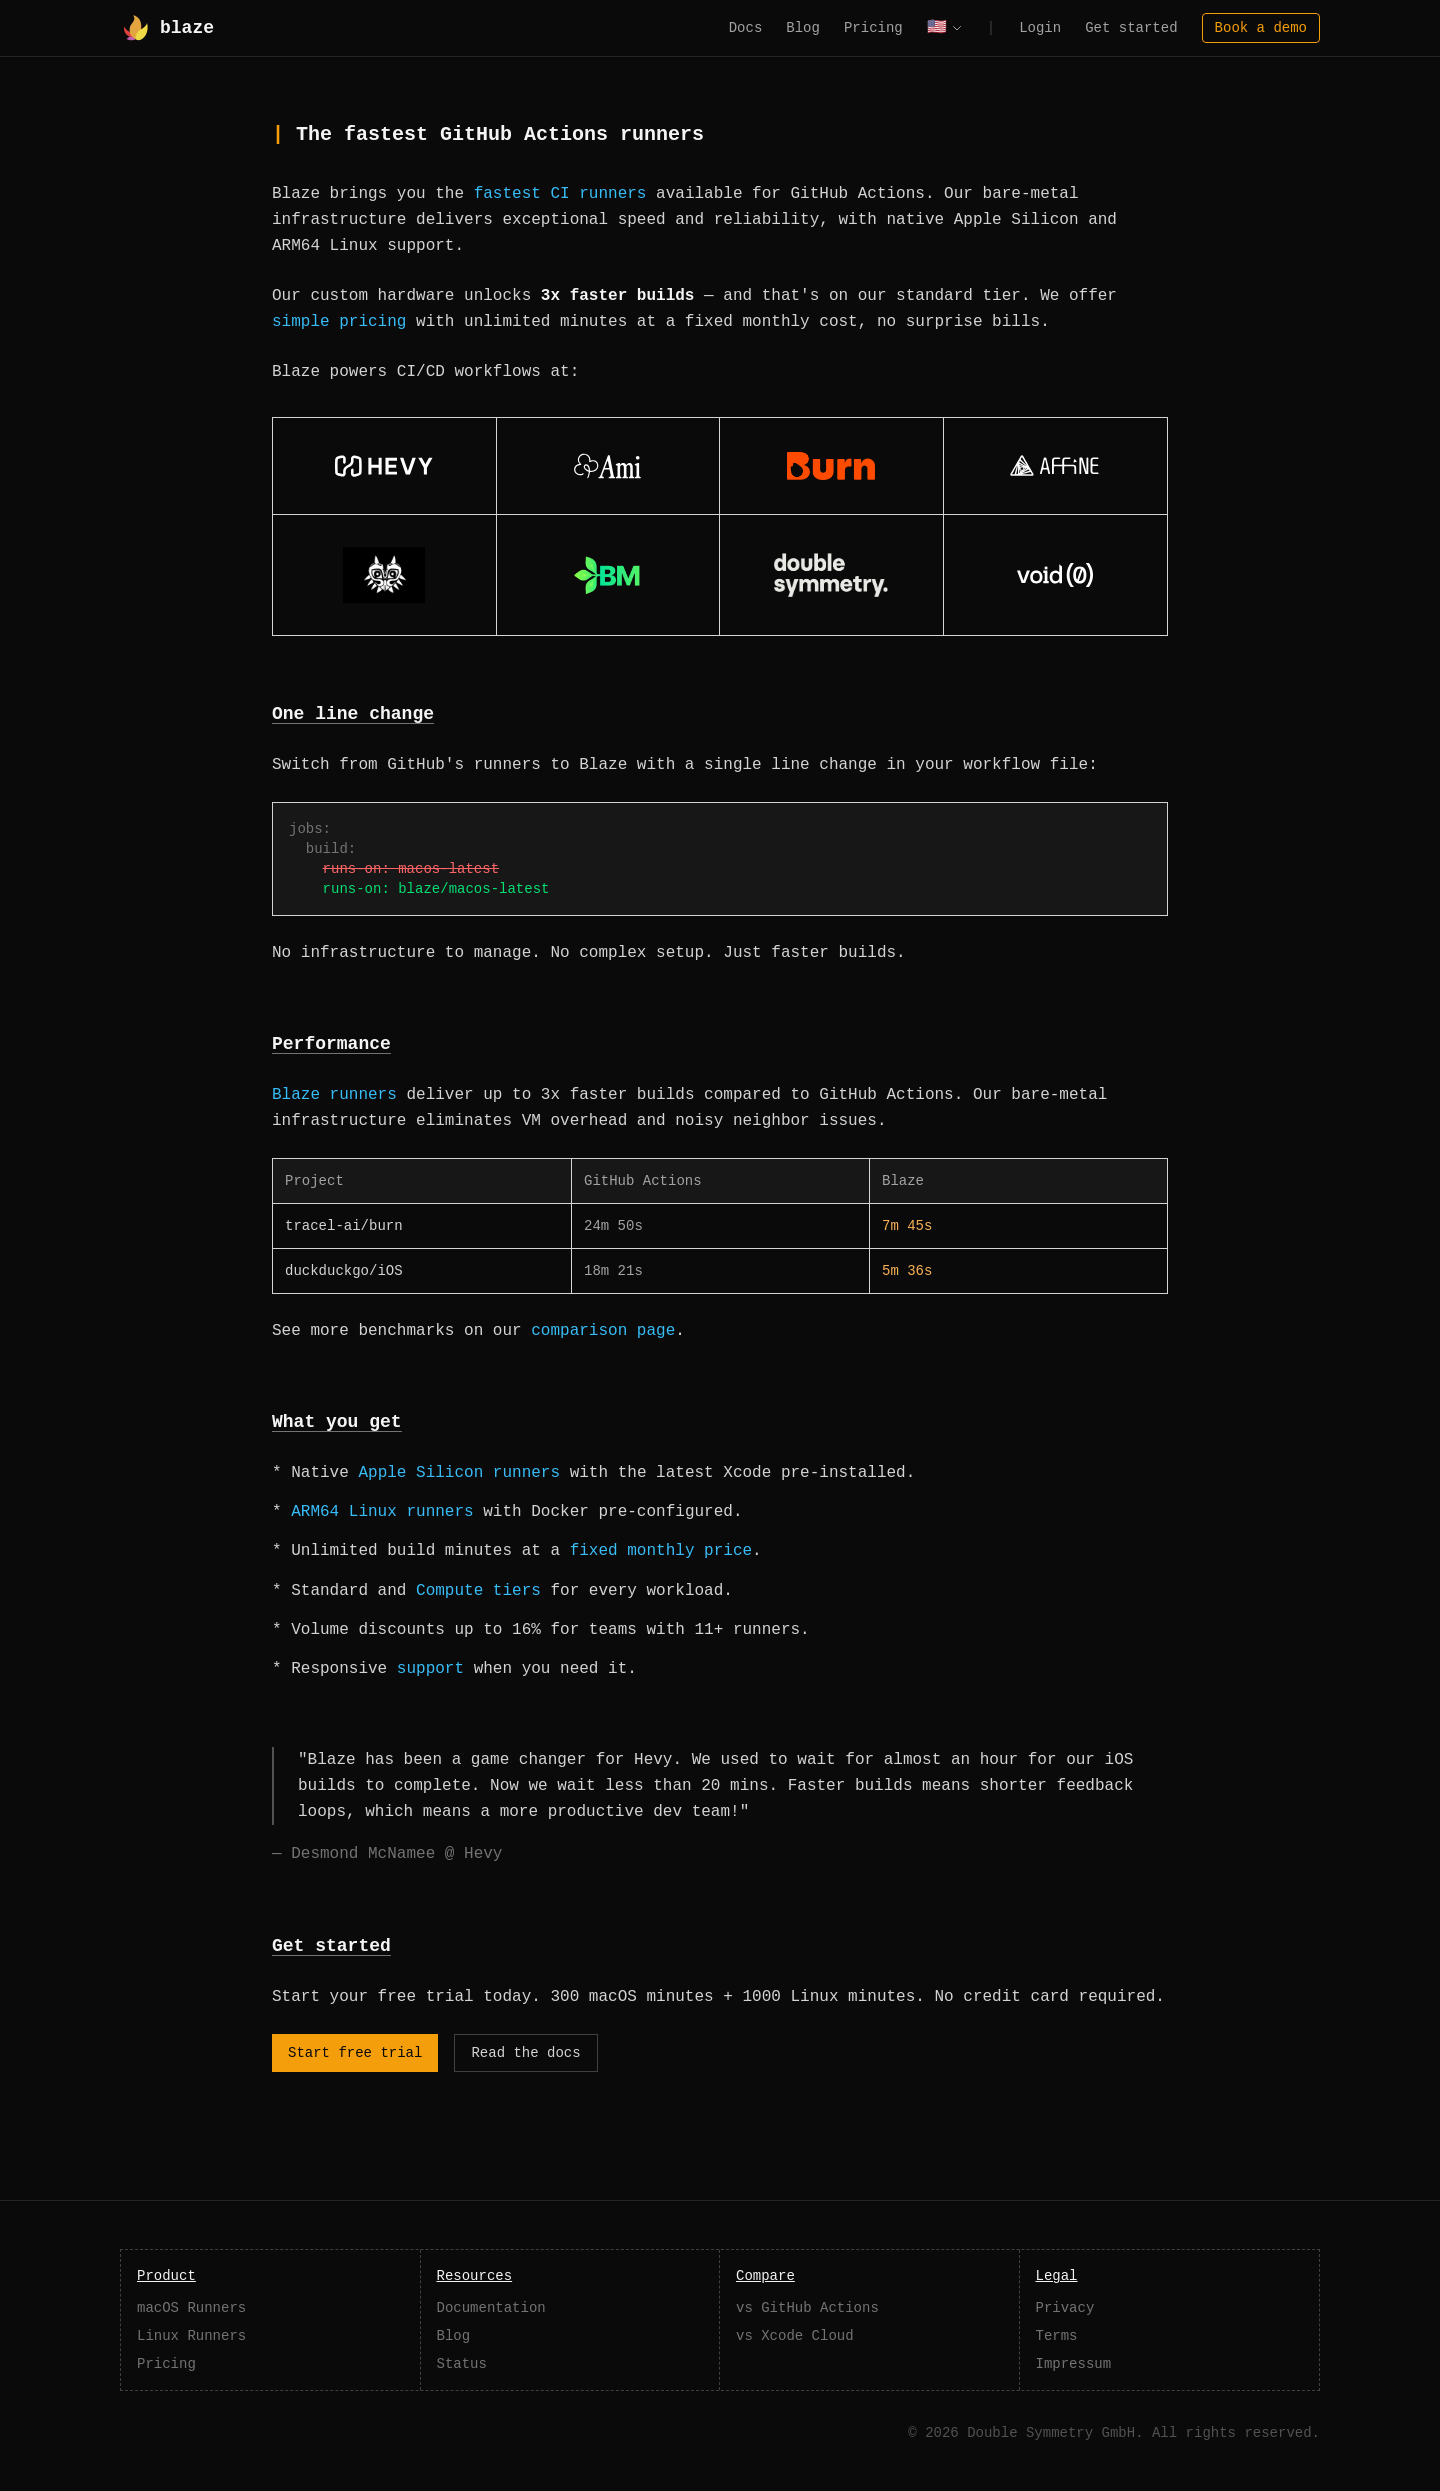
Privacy (1065, 2308)
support (430, 1669)
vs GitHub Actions (807, 2308)
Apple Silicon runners (459, 1473)
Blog (803, 28)
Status (462, 2364)
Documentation (491, 2308)
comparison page (603, 1331)
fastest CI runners (560, 194)
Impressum (1074, 2364)
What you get (337, 1422)
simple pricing (339, 322)
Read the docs (525, 2053)
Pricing (873, 28)
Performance (331, 1044)
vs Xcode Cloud (795, 2336)
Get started (1131, 28)
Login (1040, 28)
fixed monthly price (661, 1551)
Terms (1057, 2336)
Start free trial (355, 2053)
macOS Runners (191, 2308)
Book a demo (1261, 28)
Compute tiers (478, 1591)
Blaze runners (334, 1095)
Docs (746, 28)
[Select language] (945, 28)
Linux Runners (191, 2336)
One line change (353, 714)
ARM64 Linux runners (382, 1512)
